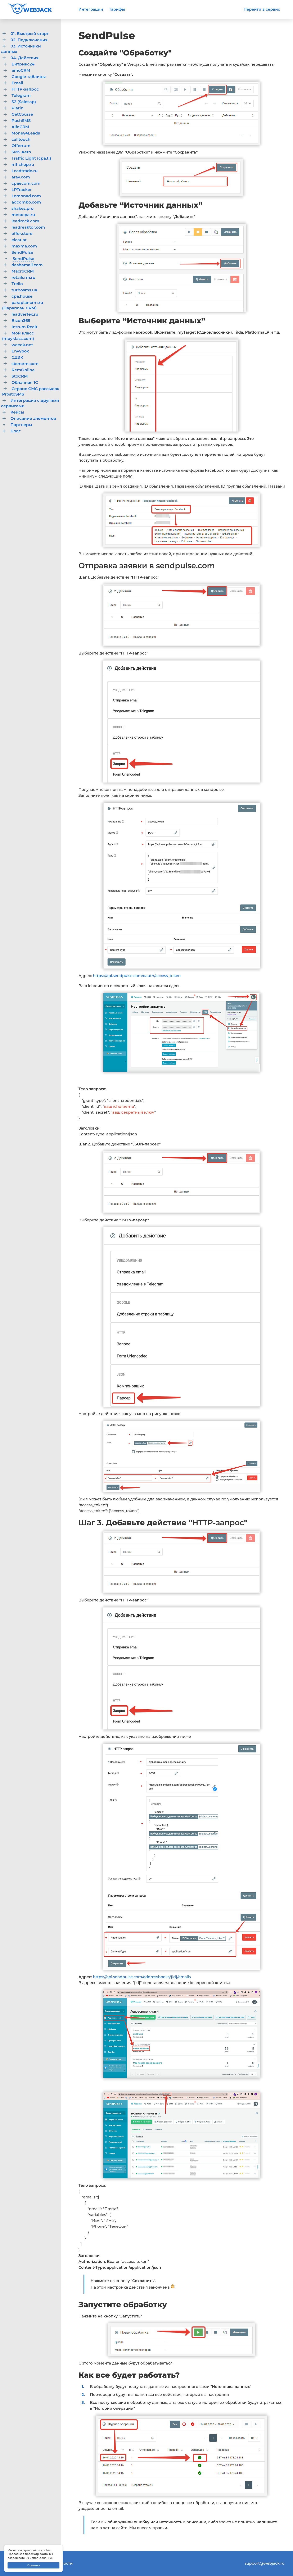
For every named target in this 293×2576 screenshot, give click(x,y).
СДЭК (17, 357)
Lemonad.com (26, 195)
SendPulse (22, 252)
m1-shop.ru (23, 164)
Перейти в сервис (262, 9)
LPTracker (22, 189)
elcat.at (19, 239)
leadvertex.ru (25, 314)
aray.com (21, 177)
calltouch (21, 139)
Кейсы (17, 412)
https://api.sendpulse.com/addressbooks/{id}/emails (142, 1977)
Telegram (21, 95)
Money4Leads (26, 133)
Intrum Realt (24, 326)
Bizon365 (21, 320)
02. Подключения (29, 39)
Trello (17, 283)
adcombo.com (26, 202)
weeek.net (22, 344)
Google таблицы (29, 76)
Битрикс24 (23, 64)
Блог (15, 431)
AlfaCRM (20, 126)
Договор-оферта (24, 2569)
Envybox (20, 351)
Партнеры (21, 424)
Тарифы (117, 9)
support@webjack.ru (265, 2563)
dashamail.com (27, 265)
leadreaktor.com (28, 227)
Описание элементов (33, 418)
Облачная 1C (25, 382)
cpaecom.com (26, 183)
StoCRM (20, 376)
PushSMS (21, 120)
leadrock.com (25, 221)
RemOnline (23, 370)
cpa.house (22, 296)
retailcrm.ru (23, 277)
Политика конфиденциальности (40, 2563)
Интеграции (90, 9)
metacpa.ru (23, 214)
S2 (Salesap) (24, 101)
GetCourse (22, 114)
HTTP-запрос (25, 89)
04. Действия (24, 57)
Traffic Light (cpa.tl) (31, 158)
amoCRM (21, 70)
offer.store (22, 233)
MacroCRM (23, 271)
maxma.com (24, 246)
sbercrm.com (25, 363)
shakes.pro (22, 208)
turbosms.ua (24, 290)
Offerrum (21, 145)
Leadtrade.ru (25, 170)
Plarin (17, 108)
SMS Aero (21, 152)
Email (17, 83)
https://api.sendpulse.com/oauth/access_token (137, 976)
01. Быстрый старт (29, 33)
